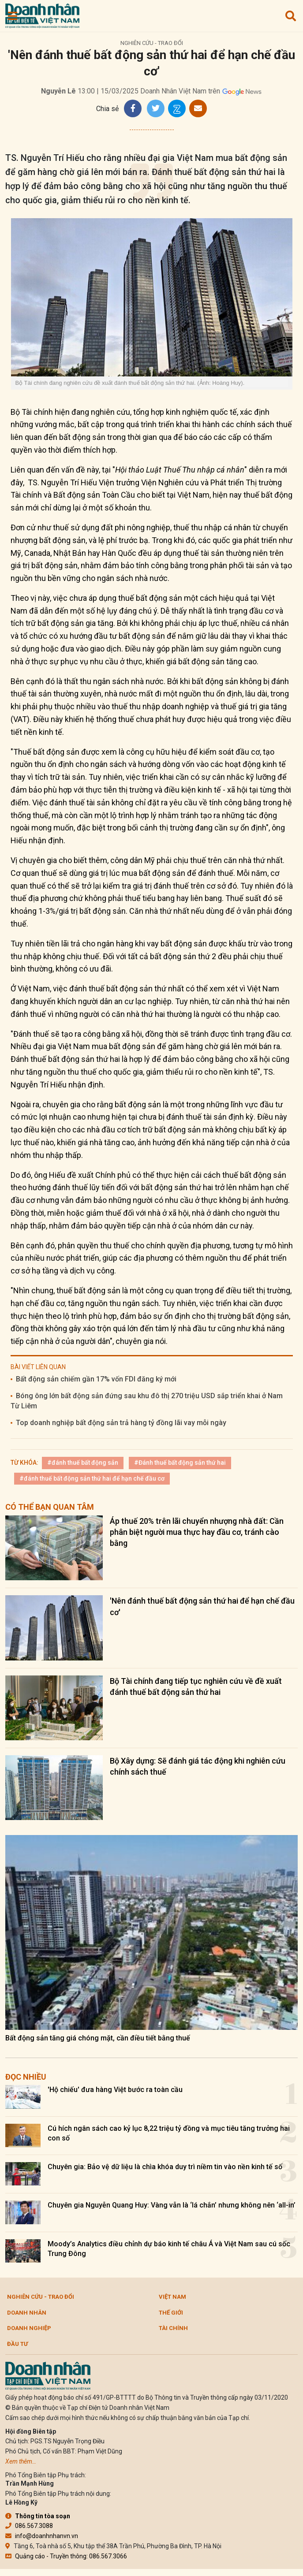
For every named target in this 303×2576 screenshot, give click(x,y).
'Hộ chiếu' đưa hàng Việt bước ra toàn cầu (115, 2089)
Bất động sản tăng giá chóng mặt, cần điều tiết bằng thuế (97, 2038)
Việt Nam (172, 2296)
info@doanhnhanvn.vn (41, 2535)
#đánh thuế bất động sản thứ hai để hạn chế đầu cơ (92, 1478)
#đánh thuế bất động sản (82, 1462)
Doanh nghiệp (29, 2328)
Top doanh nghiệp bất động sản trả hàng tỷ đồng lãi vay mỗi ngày (121, 1422)
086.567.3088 (29, 2525)
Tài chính (173, 2328)
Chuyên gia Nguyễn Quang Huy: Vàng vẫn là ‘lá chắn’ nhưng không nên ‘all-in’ (172, 2205)
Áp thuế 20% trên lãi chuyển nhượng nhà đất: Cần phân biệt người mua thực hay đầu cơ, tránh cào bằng (197, 1532)
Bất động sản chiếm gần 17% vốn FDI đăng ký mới (96, 1379)
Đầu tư (17, 2344)
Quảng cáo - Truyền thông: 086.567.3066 (66, 2556)
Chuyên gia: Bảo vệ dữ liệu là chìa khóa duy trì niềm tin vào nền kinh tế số (165, 2167)
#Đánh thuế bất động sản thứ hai (180, 1462)
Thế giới (171, 2312)
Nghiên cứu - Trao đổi (151, 43)
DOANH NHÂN (26, 2312)
